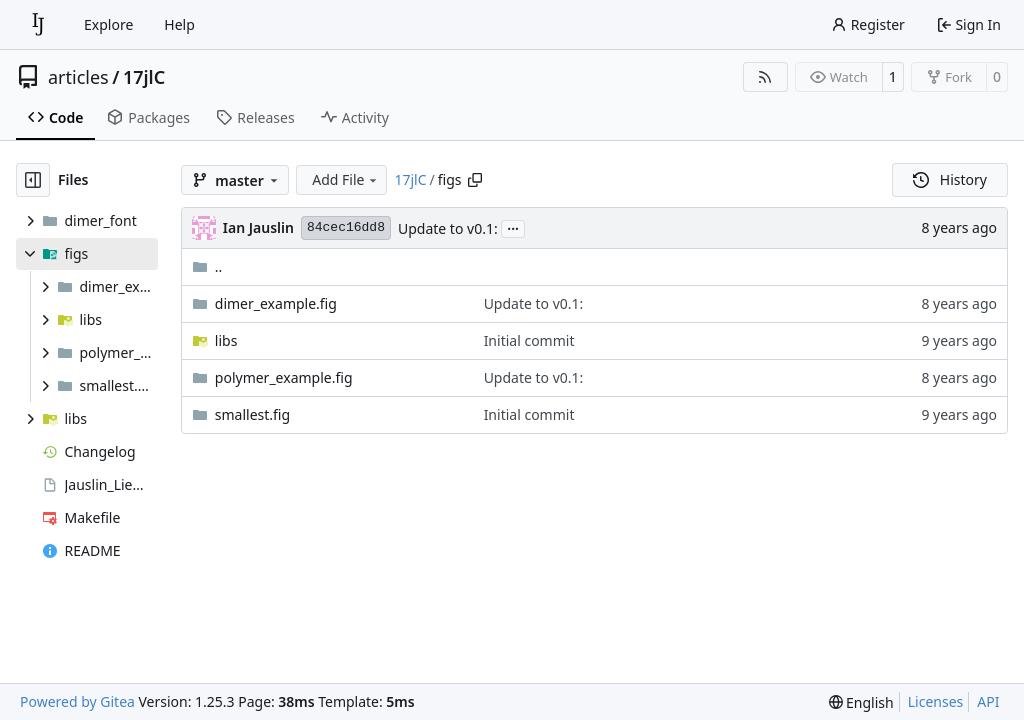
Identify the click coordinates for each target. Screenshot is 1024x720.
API (988, 701)
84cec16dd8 (346, 227)
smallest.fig (252, 414)
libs (226, 340)
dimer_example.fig (276, 303)
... (513, 227)
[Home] (38, 25)
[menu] (861, 702)
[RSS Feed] (766, 77)
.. (207, 266)
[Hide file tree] (33, 180)
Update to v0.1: (448, 228)
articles (78, 77)
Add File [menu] (346, 179)
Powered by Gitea (77, 701)
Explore (108, 24)
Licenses (936, 701)
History (950, 179)
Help (179, 24)
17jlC (144, 77)
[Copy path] (475, 180)
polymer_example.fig (284, 377)
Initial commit (529, 340)
